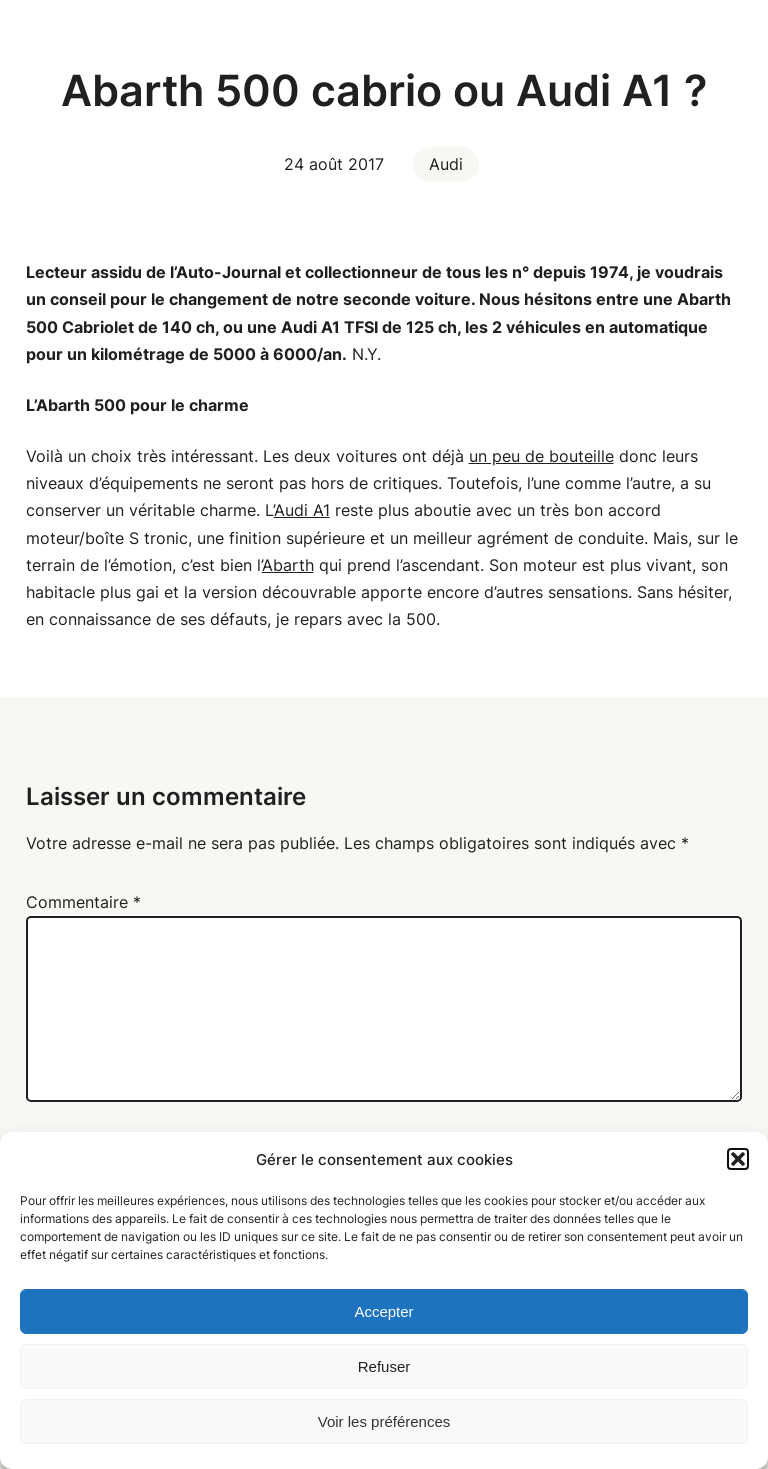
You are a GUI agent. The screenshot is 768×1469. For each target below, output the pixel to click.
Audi (446, 164)
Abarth (288, 565)
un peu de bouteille (541, 456)
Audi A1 (302, 510)
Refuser (384, 1366)
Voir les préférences (384, 1421)
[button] (738, 1159)
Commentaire (83, 902)
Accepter (383, 1311)
